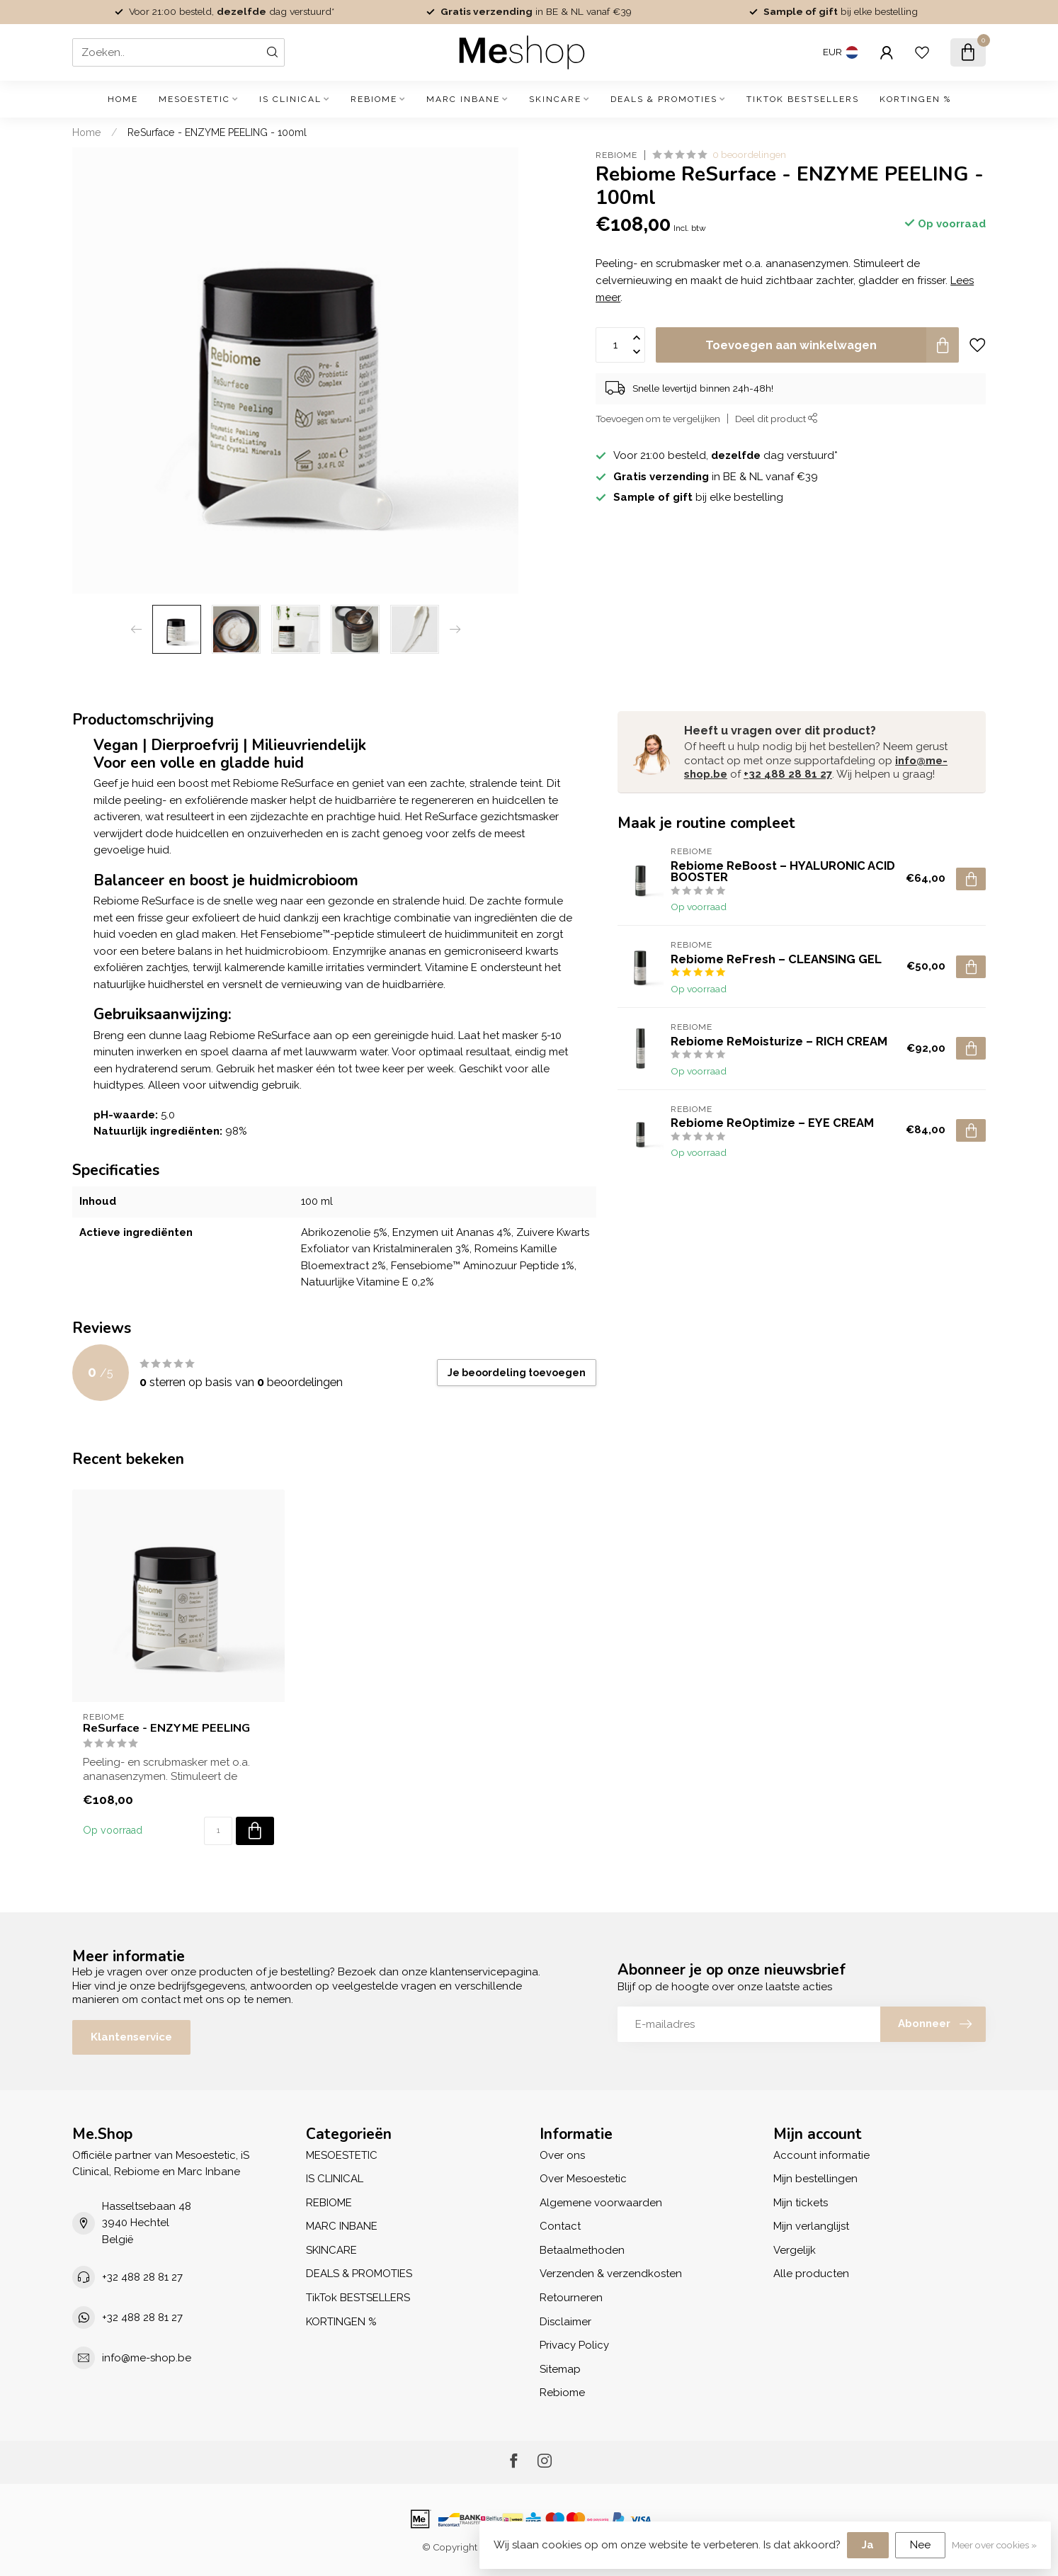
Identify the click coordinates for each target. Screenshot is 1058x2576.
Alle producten (811, 2273)
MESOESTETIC (194, 99)
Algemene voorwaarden (601, 2202)
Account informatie (821, 2155)
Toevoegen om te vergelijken (658, 418)
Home (123, 99)
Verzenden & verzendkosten (611, 2273)
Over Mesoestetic (583, 2178)
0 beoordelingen (749, 154)
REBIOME (374, 99)
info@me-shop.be (146, 2357)
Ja (868, 2544)
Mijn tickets (800, 2202)
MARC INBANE (463, 99)
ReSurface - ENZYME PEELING (166, 1728)
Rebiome (616, 155)
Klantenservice (131, 2037)
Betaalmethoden (582, 2250)
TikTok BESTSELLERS (802, 99)
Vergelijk (794, 2250)
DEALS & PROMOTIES (663, 99)
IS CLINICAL (290, 99)
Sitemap (560, 2369)
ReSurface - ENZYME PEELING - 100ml (217, 132)
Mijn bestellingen (815, 2178)
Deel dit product (776, 418)
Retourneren (571, 2297)
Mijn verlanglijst (811, 2226)
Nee (920, 2544)
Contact (560, 2226)
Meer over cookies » (994, 2545)
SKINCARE (555, 99)
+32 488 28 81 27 (788, 774)
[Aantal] (218, 1831)
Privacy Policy (574, 2345)
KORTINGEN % (915, 99)
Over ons (562, 2155)
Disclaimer (565, 2321)
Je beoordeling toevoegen (517, 1372)
